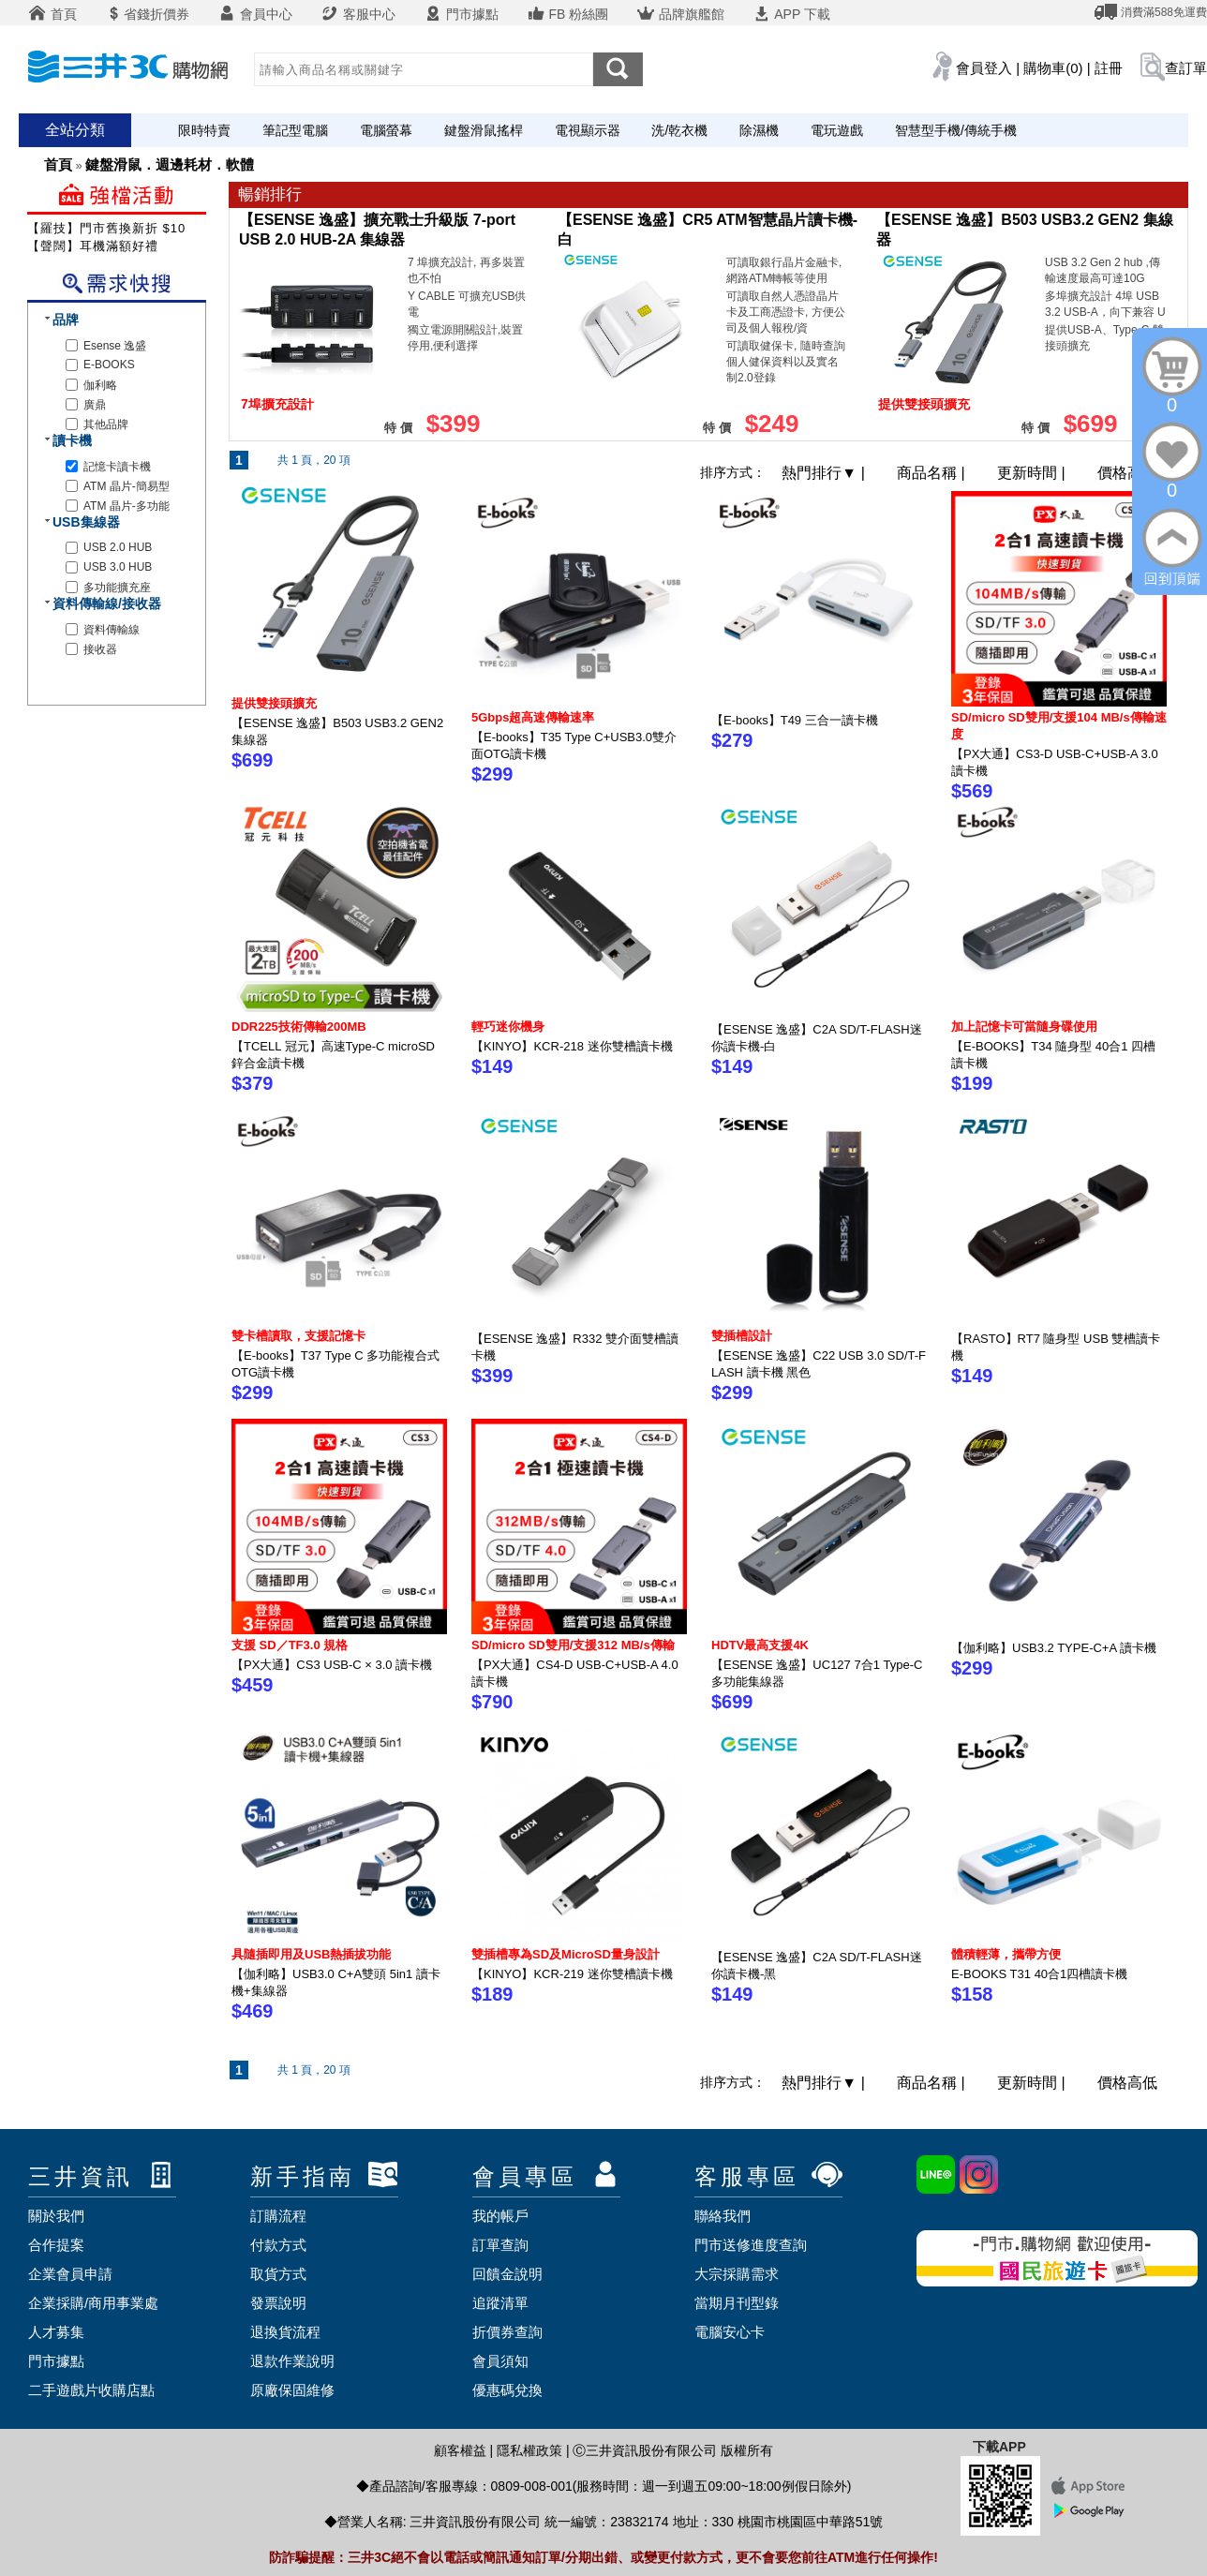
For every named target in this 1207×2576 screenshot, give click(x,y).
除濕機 (759, 130)
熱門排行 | (825, 473)
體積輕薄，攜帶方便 (1006, 1954)
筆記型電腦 (295, 130)
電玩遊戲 (837, 130)
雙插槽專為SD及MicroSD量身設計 (565, 1954)
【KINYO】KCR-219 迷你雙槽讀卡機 (572, 1974)
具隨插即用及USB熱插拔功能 (311, 1954)
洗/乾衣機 (679, 130)
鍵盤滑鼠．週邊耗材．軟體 (169, 164)
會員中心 (254, 14)
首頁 (52, 14)
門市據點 (461, 14)
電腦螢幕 (386, 130)
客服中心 (357, 14)
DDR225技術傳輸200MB (298, 1027)
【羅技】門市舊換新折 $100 (110, 228)
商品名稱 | (933, 473)
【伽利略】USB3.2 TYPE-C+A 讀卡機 (1053, 1648)
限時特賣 (204, 130)
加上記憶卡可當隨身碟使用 (1024, 1027)
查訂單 (1186, 68)
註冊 (1109, 68)
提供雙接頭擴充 (274, 703)
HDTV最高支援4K (760, 1645)
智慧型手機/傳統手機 (956, 130)
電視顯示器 (587, 130)
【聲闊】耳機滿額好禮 (92, 246)
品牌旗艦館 (680, 14)
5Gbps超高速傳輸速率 (532, 717)
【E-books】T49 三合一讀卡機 (794, 720)
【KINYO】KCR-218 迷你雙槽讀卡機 (572, 1046)
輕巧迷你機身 (507, 1027)
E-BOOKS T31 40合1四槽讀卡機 (1039, 1974)
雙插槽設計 (741, 1336)
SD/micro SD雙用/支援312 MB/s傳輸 (573, 1645)
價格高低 (1127, 473)
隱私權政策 (529, 2450)
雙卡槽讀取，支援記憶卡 (298, 1336)
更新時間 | (1033, 473)
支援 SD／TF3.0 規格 (289, 1645)
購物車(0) (1052, 68)
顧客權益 (460, 2450)
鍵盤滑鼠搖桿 (483, 130)
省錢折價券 (147, 14)
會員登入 (984, 68)
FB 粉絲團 (568, 14)
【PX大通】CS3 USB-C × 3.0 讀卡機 (331, 1665)
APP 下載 (791, 14)
